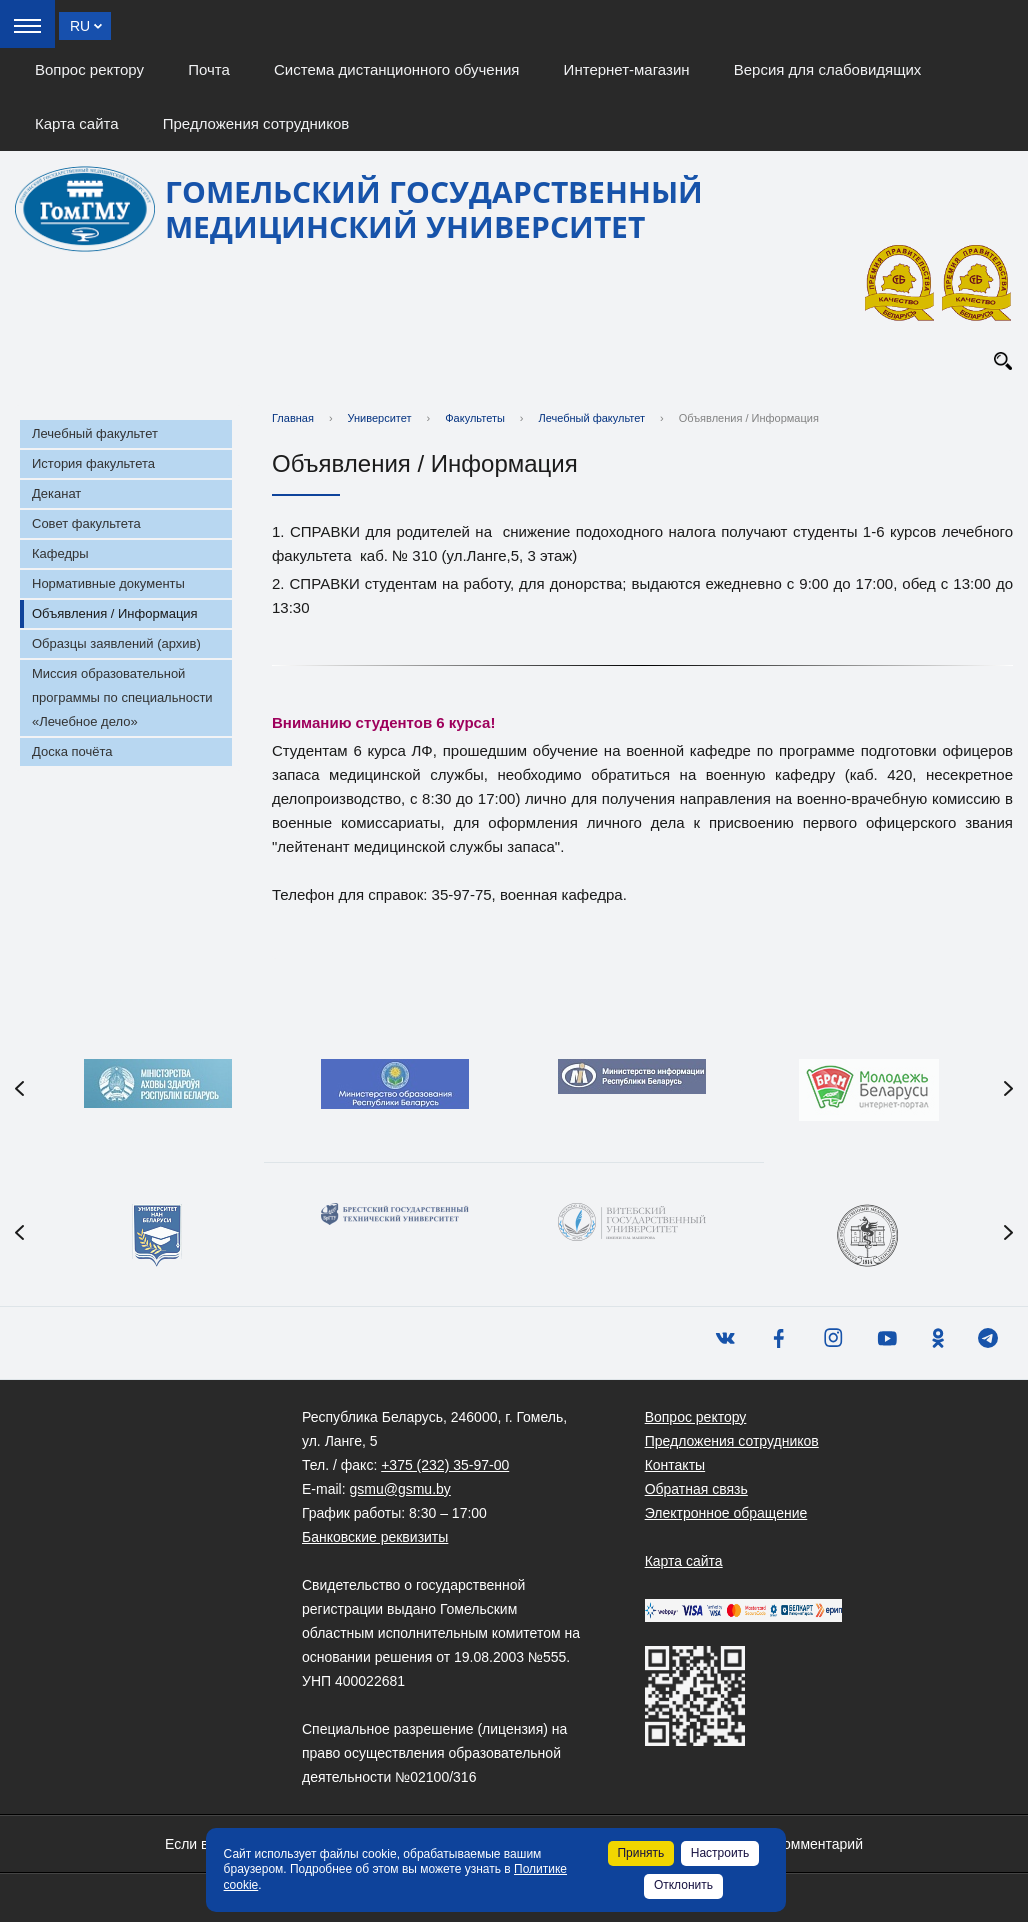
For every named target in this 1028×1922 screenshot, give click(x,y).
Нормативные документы (108, 583)
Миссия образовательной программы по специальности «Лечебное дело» (122, 697)
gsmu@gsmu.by (399, 1489)
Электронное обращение (726, 1513)
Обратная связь (696, 1489)
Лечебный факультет (95, 433)
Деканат (56, 493)
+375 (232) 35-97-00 (445, 1465)
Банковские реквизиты (375, 1537)
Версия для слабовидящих (828, 69)
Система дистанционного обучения (396, 69)
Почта (209, 69)
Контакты (675, 1465)
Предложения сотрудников (256, 123)
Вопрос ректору (89, 69)
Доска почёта (72, 751)
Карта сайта (77, 123)
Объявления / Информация (115, 613)
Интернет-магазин (627, 69)
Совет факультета (86, 523)
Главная (293, 418)
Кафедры (60, 553)
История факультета (93, 463)
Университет (380, 418)
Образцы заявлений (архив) (116, 643)
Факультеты (475, 418)
